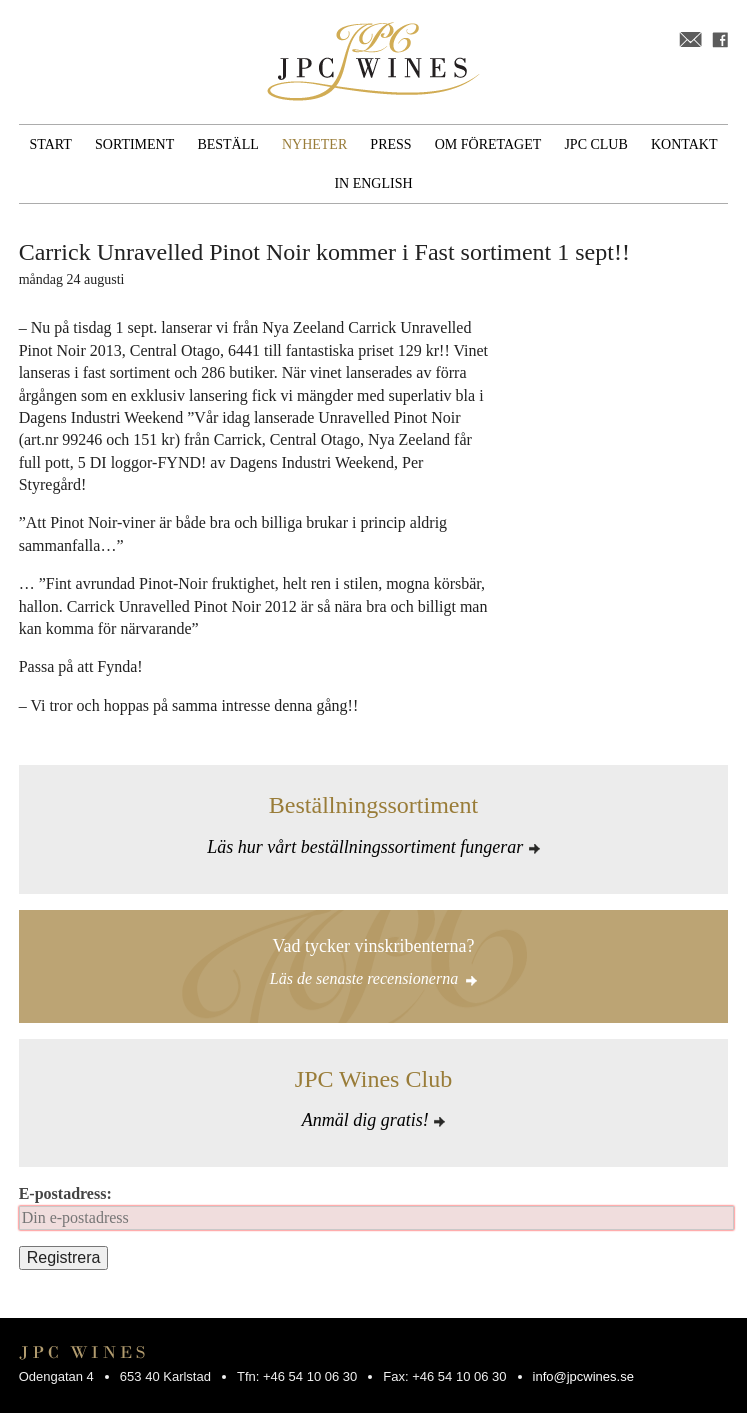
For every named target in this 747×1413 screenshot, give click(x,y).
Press (390, 144)
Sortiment (134, 144)
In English (373, 183)
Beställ (227, 144)
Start (51, 144)
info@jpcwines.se (583, 1376)
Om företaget (488, 144)
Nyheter (314, 144)
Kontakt (684, 144)
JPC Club (595, 144)
